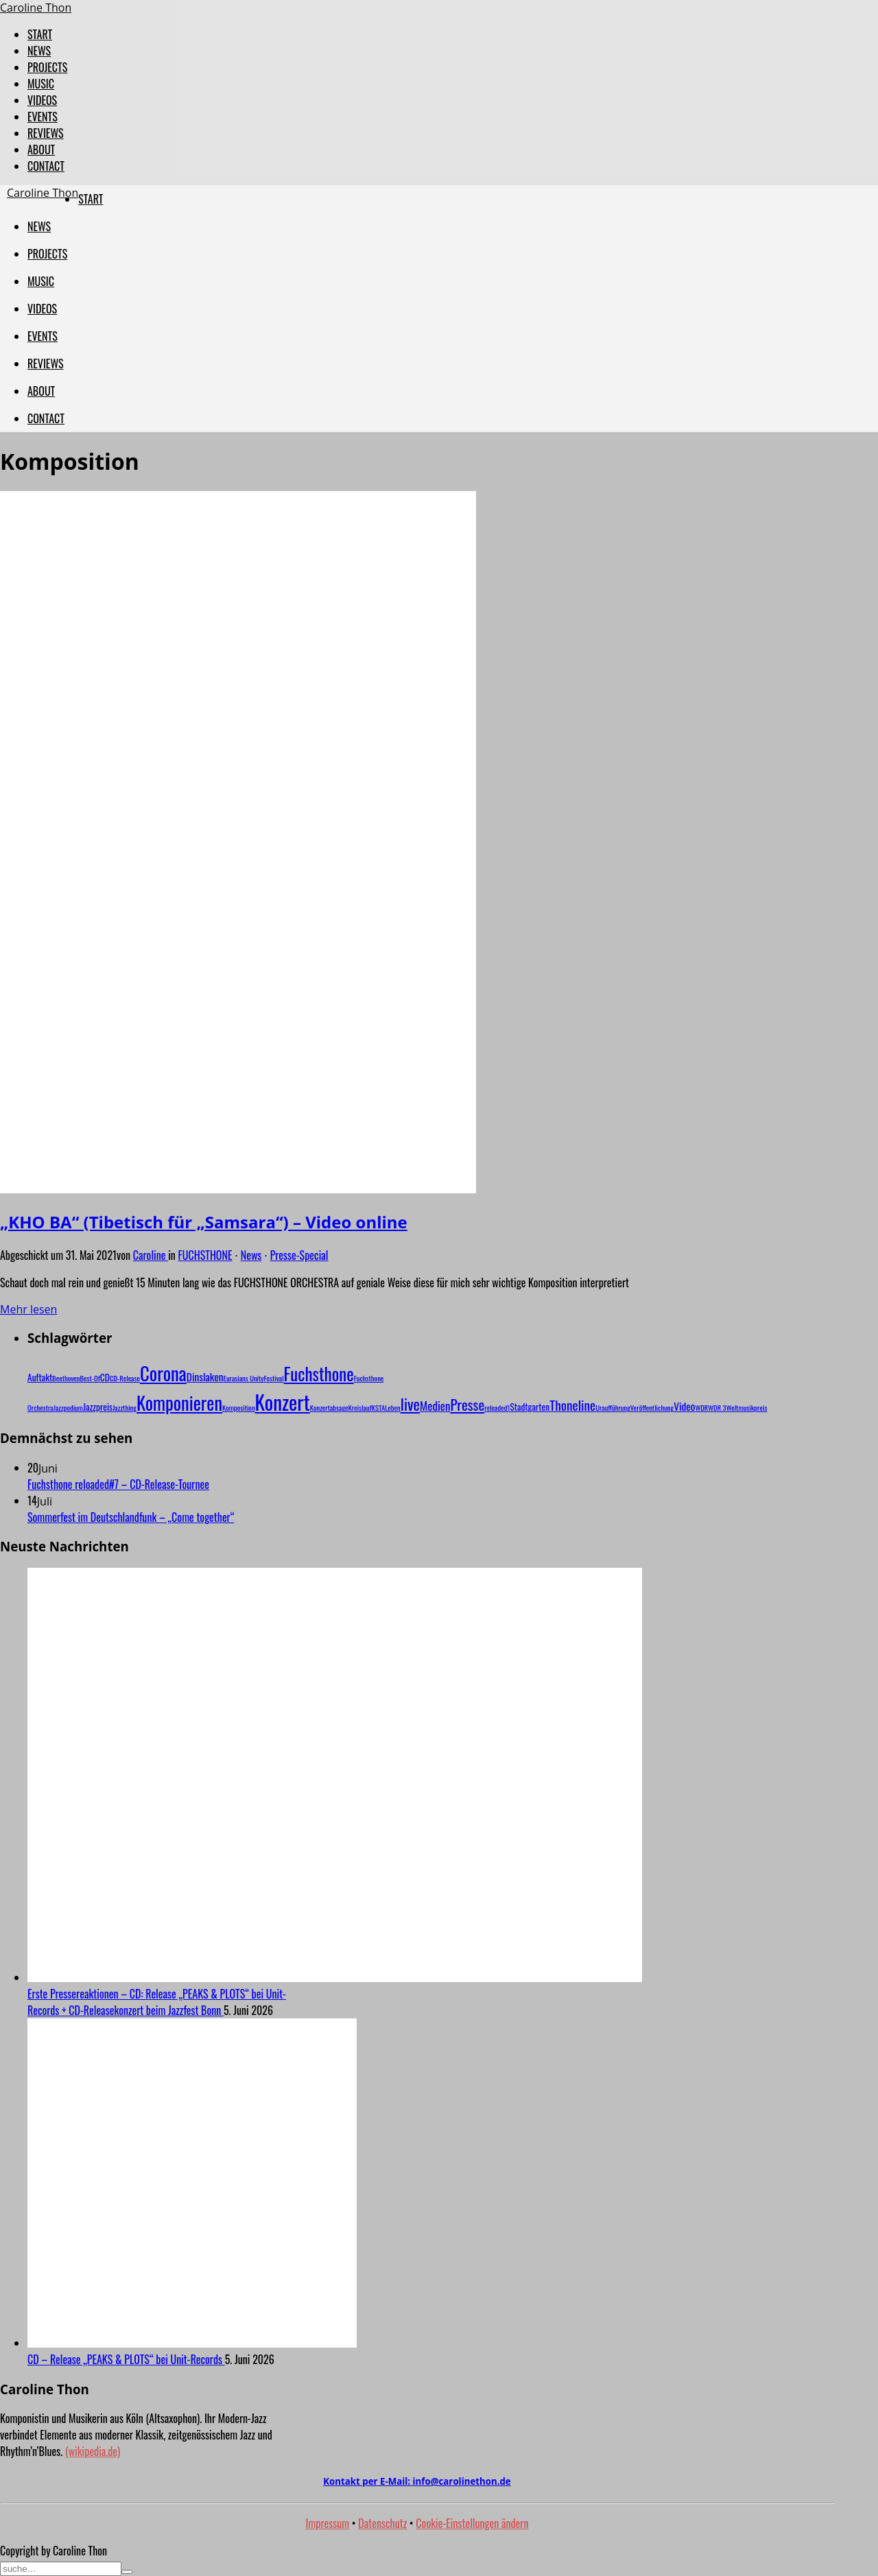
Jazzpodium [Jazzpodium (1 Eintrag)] (68, 1407)
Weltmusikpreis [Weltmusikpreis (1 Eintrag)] (747, 1407)
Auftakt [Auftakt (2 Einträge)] (39, 1377)
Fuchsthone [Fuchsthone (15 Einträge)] (319, 1373)
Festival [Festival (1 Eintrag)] (274, 1377)
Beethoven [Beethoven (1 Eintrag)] (66, 1377)
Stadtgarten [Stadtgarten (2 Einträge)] (529, 1407)
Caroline (150, 1255)
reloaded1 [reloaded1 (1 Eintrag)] (497, 1407)
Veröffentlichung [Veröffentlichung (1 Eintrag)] (652, 1407)
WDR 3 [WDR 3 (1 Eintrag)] (717, 1407)
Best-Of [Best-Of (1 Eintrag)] (89, 1377)
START (39, 34)
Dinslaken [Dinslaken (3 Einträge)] (205, 1376)
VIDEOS (42, 100)
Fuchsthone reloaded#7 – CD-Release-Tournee (118, 1484)
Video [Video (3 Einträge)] (684, 1406)
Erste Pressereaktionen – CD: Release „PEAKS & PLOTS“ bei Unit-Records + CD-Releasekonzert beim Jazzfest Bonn (156, 2001)
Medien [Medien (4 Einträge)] (435, 1405)
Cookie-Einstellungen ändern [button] (472, 2523)
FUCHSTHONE (205, 1255)
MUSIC (40, 83)
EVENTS (42, 116)
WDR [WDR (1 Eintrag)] (701, 1407)
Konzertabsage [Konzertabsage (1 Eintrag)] (329, 1407)
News (251, 1255)
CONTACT (45, 166)
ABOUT (41, 149)
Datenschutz (382, 2523)
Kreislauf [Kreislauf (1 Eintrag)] (360, 1407)
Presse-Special (299, 1255)
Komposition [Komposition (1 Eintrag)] (238, 1407)
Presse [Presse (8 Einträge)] (467, 1404)
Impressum (328, 2523)
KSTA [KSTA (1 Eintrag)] (378, 1407)
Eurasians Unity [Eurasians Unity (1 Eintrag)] (244, 1377)
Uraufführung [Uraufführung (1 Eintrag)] (612, 1407)
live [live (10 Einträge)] (410, 1403)
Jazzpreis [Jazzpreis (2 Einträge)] (97, 1407)
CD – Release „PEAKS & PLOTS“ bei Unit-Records (126, 2359)
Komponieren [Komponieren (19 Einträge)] (179, 1402)
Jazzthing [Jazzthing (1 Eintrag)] (124, 1407)
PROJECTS (47, 67)
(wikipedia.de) (92, 2451)
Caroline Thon (35, 7)
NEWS (39, 51)
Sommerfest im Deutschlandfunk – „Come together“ (130, 1517)
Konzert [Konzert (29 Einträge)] (282, 1401)
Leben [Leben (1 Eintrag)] (393, 1407)
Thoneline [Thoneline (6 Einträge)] (572, 1405)
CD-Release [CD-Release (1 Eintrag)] (125, 1377)
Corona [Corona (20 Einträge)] (163, 1373)
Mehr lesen (28, 1309)
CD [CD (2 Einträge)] (105, 1377)
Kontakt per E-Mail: (416, 2481)
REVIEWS (45, 133)
